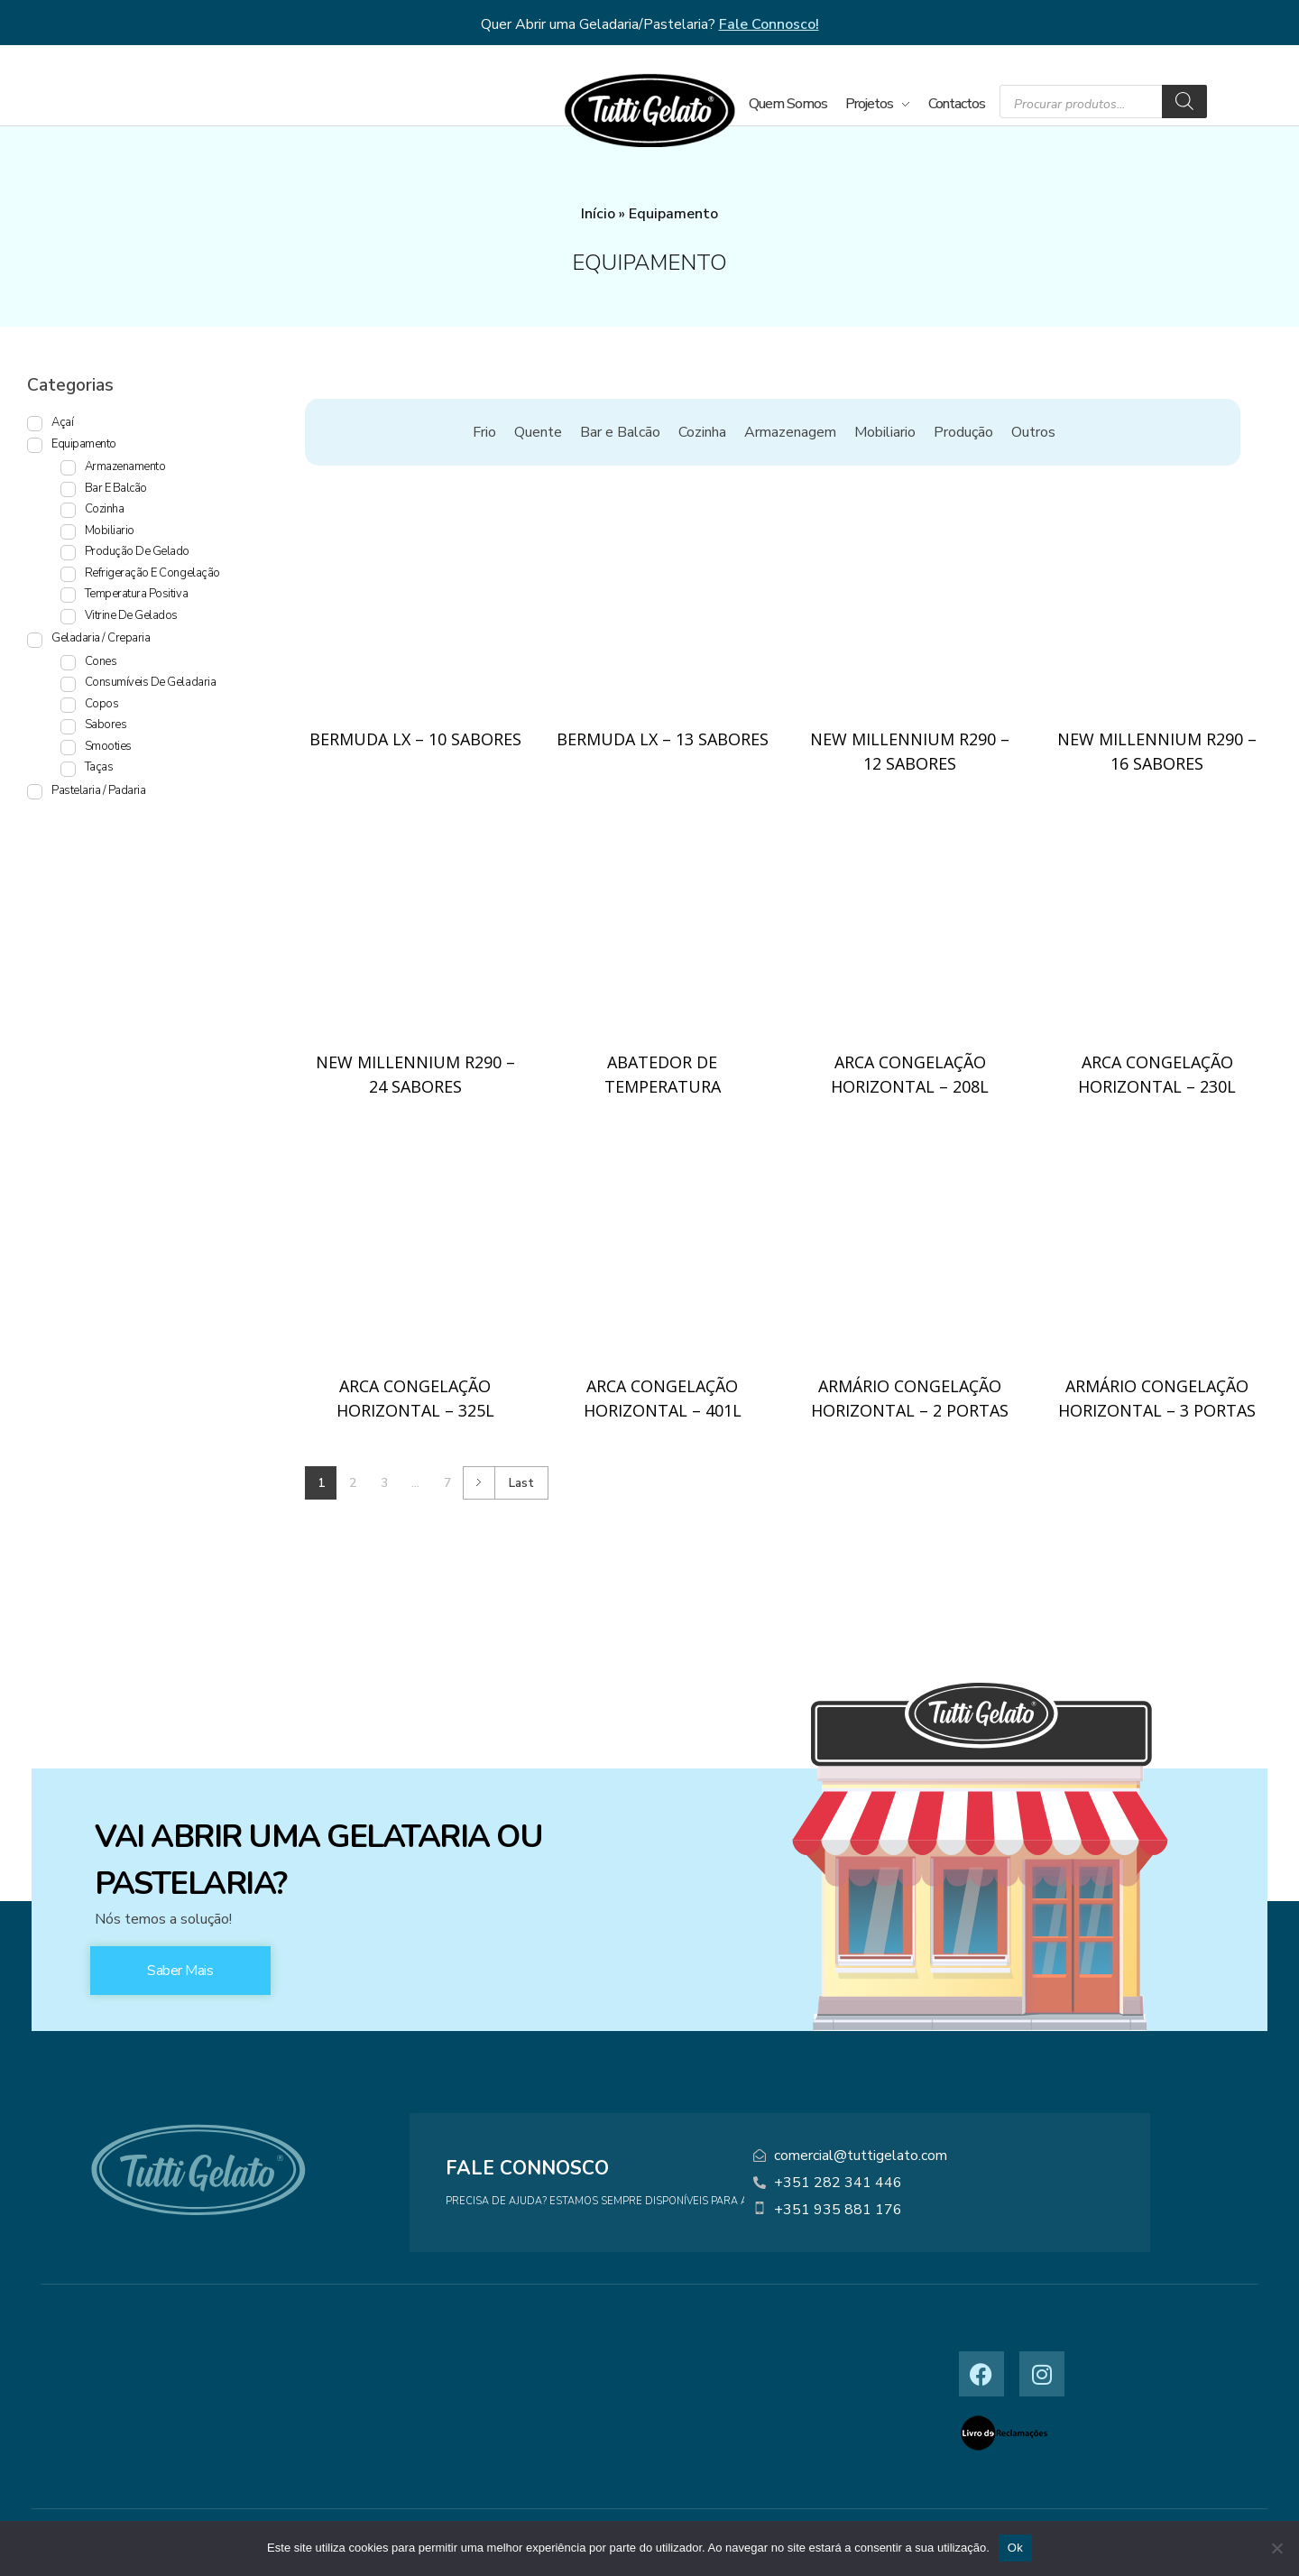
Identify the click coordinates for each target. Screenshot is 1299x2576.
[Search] (1184, 101)
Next (478, 1483)
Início (598, 214)
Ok (1015, 2547)
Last (521, 1482)
